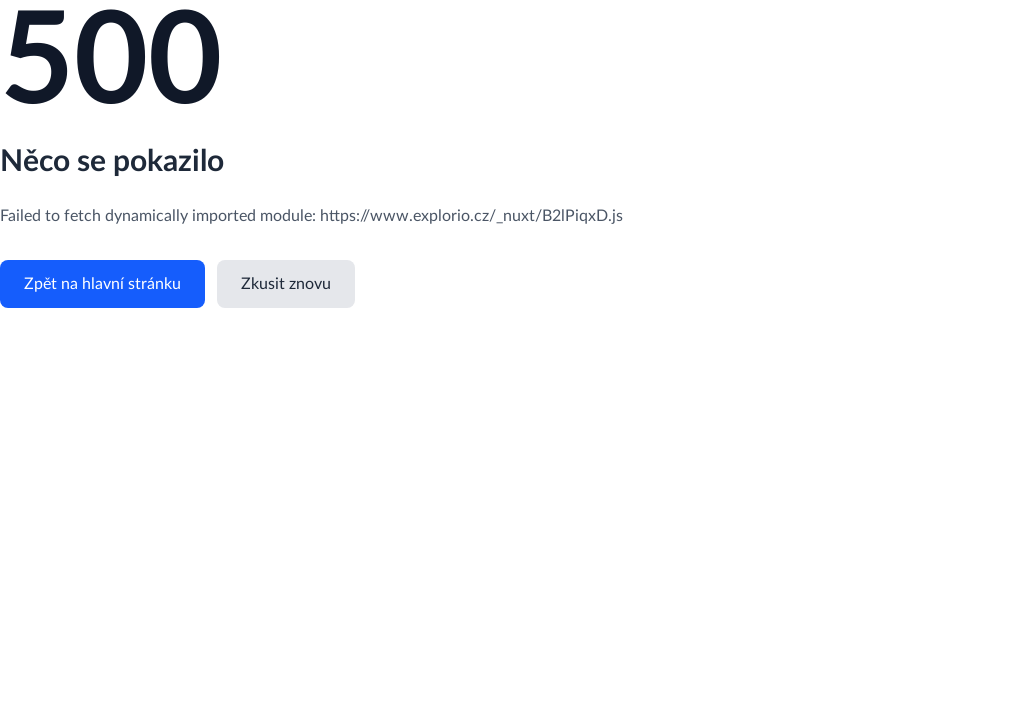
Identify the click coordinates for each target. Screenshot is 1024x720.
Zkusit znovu (286, 284)
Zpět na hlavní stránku (102, 284)
